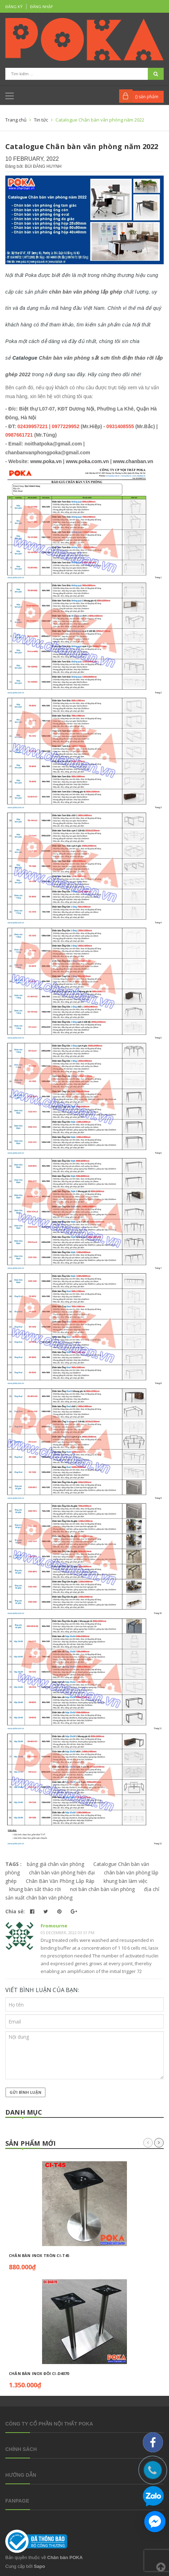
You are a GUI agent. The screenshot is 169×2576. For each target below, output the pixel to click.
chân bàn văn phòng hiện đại (62, 1872)
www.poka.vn (46, 461)
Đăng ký (14, 6)
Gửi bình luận (25, 2092)
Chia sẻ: (15, 1911)
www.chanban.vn (133, 461)
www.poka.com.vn (87, 461)
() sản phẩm (146, 97)
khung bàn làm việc (125, 1881)
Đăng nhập (41, 6)
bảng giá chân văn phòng (55, 1864)
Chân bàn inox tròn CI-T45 (39, 2255)
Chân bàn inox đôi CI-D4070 (39, 2373)
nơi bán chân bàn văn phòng (102, 1889)
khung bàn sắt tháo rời (35, 1889)
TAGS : (14, 1864)
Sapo (39, 2566)
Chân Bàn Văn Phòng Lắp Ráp (60, 1881)
